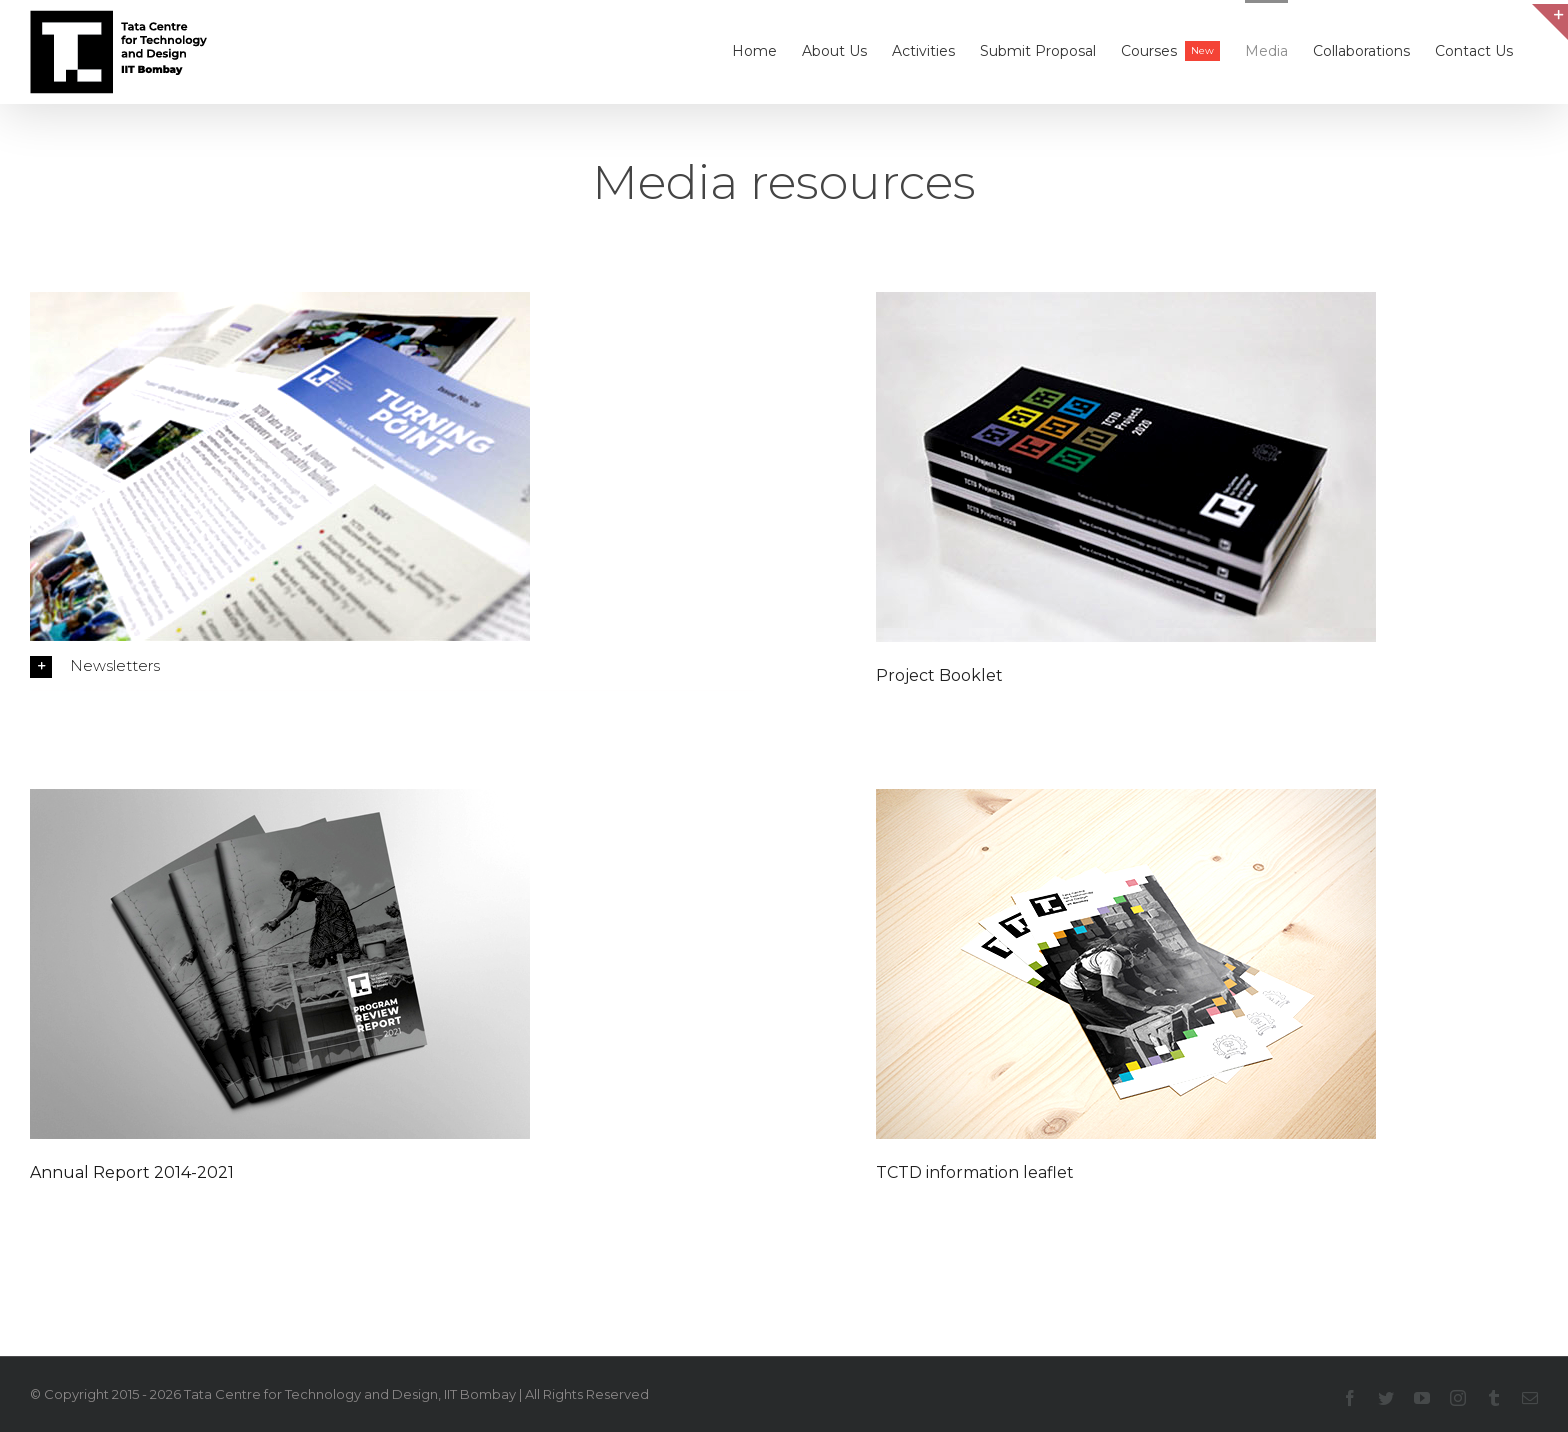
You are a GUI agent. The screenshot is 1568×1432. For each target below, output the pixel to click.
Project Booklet (939, 675)
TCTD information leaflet (975, 1172)
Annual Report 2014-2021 (132, 1172)
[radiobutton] (392, 666)
